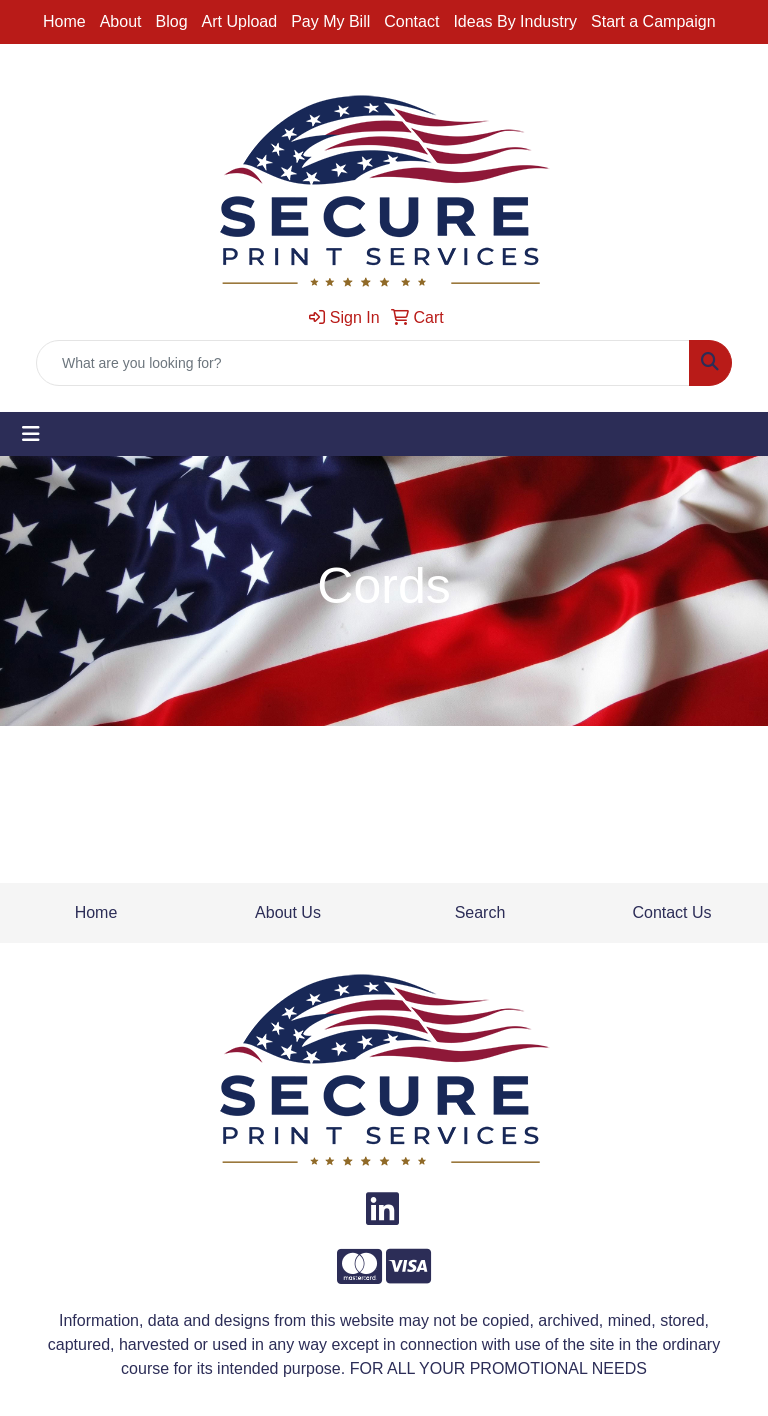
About (121, 21)
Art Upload (240, 21)
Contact (411, 21)
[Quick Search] (363, 363)
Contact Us (671, 912)
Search (480, 912)
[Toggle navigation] (31, 434)
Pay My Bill (330, 21)
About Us (288, 912)
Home (64, 21)
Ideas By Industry (515, 21)
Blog (172, 21)
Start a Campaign (653, 21)
